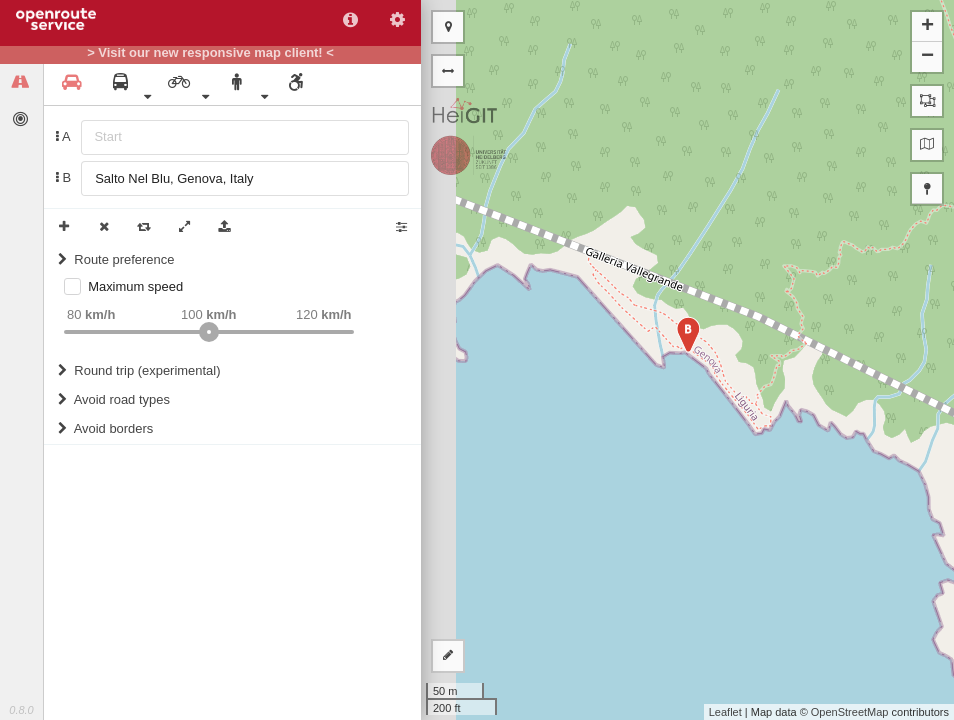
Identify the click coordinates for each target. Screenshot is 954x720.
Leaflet (725, 712)
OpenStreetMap (850, 712)
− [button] (927, 57)
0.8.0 (21, 710)
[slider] (209, 332)
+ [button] (927, 27)
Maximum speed (135, 286)
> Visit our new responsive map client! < (210, 53)
